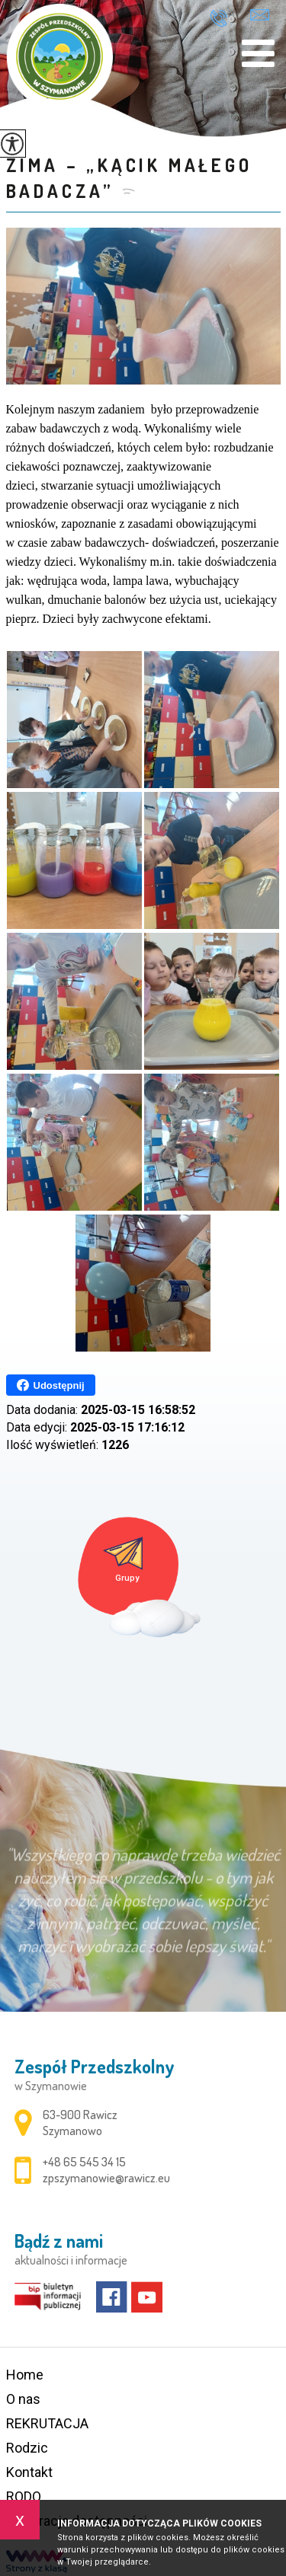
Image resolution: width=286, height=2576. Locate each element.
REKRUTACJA (47, 2423)
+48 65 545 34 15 (218, 18)
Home (24, 2375)
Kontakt (29, 2472)
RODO (23, 2496)
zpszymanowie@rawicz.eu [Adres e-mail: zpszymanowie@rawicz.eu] (106, 2177)
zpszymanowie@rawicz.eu (259, 15)
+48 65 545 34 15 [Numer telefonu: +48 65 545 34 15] (84, 2161)
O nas (23, 2399)
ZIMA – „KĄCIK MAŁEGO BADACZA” (129, 178)
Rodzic (27, 2448)
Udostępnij (51, 1385)
